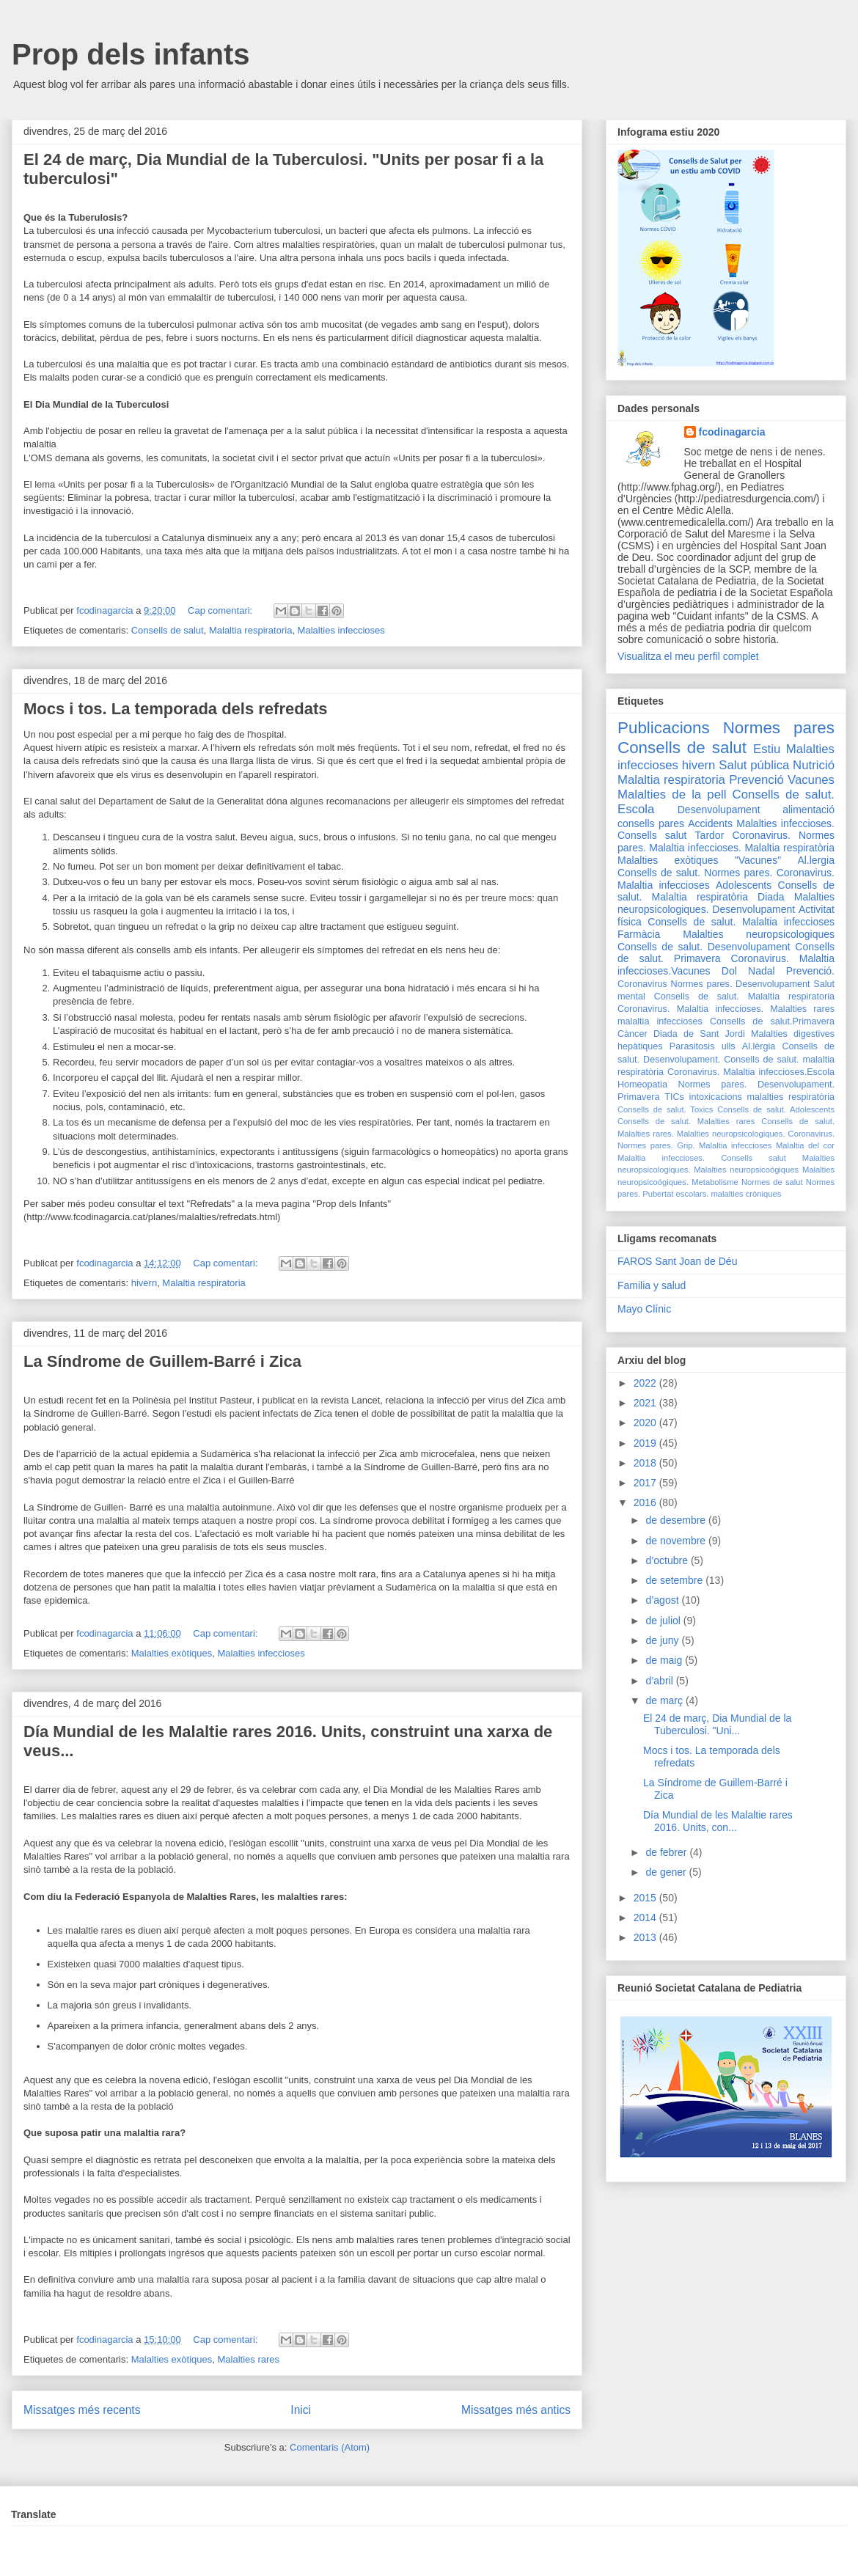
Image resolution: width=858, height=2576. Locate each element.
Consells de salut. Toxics (665, 1109)
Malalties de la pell (671, 794)
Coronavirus (642, 984)
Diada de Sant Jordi (699, 1034)
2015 (646, 1898)
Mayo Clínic (644, 1309)
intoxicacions (715, 1097)
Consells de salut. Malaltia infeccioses (741, 922)
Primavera (638, 1097)
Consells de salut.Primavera (772, 1021)
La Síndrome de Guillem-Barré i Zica (162, 1361)
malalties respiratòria (791, 1097)
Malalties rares (249, 2359)
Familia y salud (651, 1285)
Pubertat (657, 1193)
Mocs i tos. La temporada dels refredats (175, 709)
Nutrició (814, 765)
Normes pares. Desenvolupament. (756, 1084)
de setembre (675, 1580)
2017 (646, 1483)
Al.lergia (816, 860)
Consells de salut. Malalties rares (686, 1121)
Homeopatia (642, 1084)
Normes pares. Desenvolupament (740, 984)
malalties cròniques (746, 1193)
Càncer (632, 1034)
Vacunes (811, 780)
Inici (300, 2410)
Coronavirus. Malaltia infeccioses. (690, 1009)
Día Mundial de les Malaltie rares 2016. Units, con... (718, 1821)
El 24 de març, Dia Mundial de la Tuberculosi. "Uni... (717, 1724)
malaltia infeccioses (660, 1021)
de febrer (667, 1852)
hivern (144, 1282)
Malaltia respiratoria (250, 630)
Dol (729, 971)
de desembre (676, 1520)
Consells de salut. (784, 794)
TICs (674, 1097)
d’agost (663, 1600)
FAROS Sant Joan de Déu (677, 1261)
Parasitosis (692, 1046)
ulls (729, 1046)
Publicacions (663, 728)
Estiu (766, 749)
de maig (665, 1660)
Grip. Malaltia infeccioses (724, 1145)
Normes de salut (772, 1182)
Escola (635, 809)
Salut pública (754, 765)
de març (665, 1700)
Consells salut (651, 835)
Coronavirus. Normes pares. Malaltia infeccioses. (726, 841)
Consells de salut (167, 630)
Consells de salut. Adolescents (776, 1109)
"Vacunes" (758, 860)
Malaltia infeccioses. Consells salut (701, 1157)
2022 (646, 1383)
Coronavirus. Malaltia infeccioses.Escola (751, 1072)
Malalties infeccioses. (785, 823)
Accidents (710, 823)
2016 (646, 1502)
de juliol (664, 1620)
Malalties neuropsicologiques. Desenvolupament (726, 903)
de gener (667, 1872)
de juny (663, 1640)
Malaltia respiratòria (789, 848)
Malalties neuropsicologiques (759, 934)
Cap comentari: (221, 610)
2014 (646, 1917)
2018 (646, 1463)
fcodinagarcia (732, 432)
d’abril (660, 1681)
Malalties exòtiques (172, 1653)
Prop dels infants (131, 54)
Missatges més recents (81, 2410)
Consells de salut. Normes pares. (694, 872)
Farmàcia (638, 934)
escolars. (692, 1193)
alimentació (808, 809)
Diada (771, 897)
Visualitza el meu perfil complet (688, 656)
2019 (646, 1443)
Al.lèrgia (759, 1046)
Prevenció (756, 780)
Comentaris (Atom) (330, 2447)
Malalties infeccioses (341, 630)
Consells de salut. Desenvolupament (704, 947)
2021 (646, 1403)
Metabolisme (715, 1182)
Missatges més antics (516, 2410)
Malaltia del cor (805, 1145)
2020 (646, 1422)
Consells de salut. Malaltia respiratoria (744, 996)
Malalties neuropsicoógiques (746, 1169)
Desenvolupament (719, 809)
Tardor (710, 835)
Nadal (761, 971)
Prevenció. (810, 971)
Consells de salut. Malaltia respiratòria (726, 891)
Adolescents (743, 885)
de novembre (676, 1540)
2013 (646, 1937)
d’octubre (667, 1560)
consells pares (650, 823)
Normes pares (779, 728)
